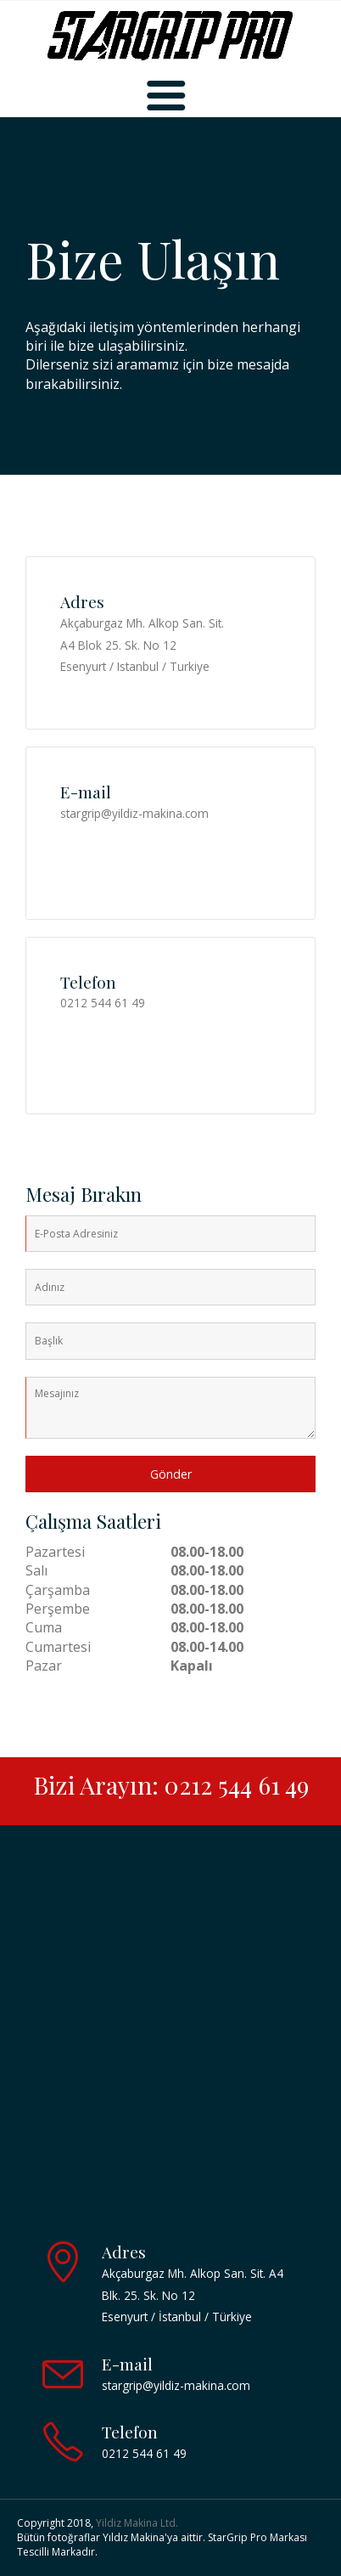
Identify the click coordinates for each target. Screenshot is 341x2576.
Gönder (171, 1474)
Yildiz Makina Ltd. (137, 2523)
